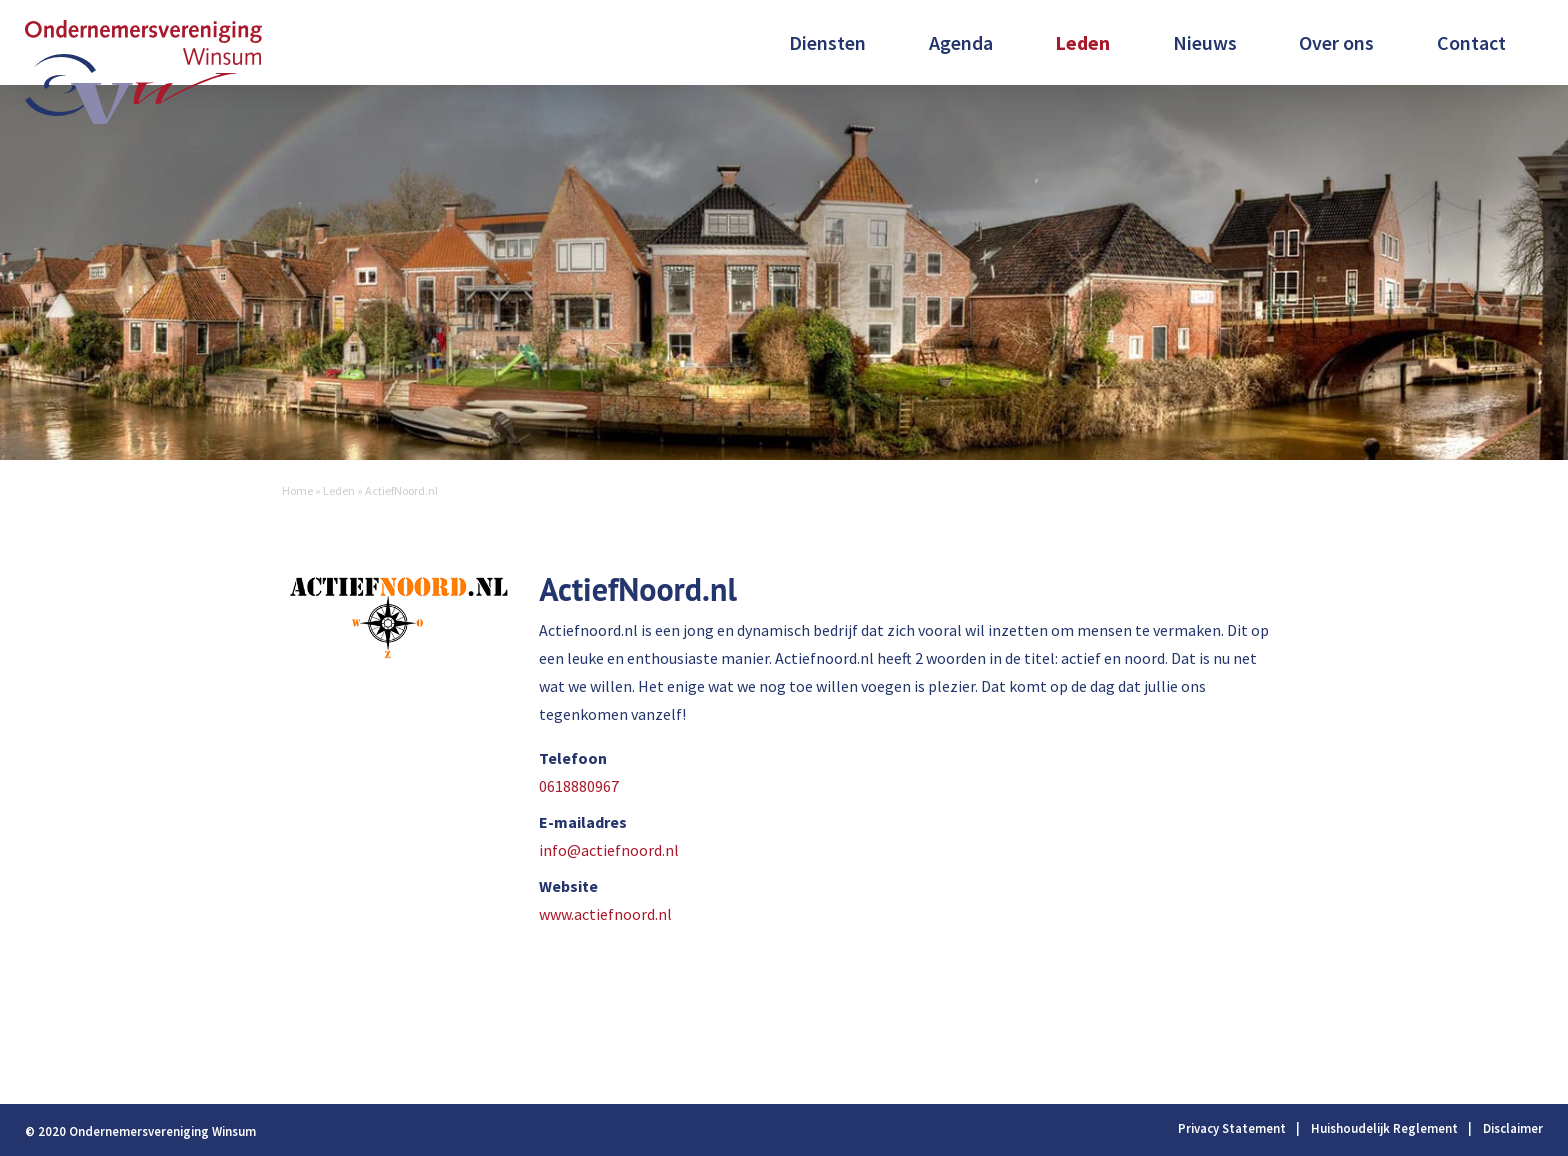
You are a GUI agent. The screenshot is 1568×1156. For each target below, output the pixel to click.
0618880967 (579, 786)
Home (297, 490)
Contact (1471, 42)
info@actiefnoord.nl (609, 850)
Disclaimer (1513, 1128)
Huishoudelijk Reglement (1384, 1128)
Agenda (961, 42)
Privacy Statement (1232, 1128)
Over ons (1336, 42)
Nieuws (1205, 42)
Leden (1082, 42)
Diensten (827, 42)
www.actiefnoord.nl (605, 914)
